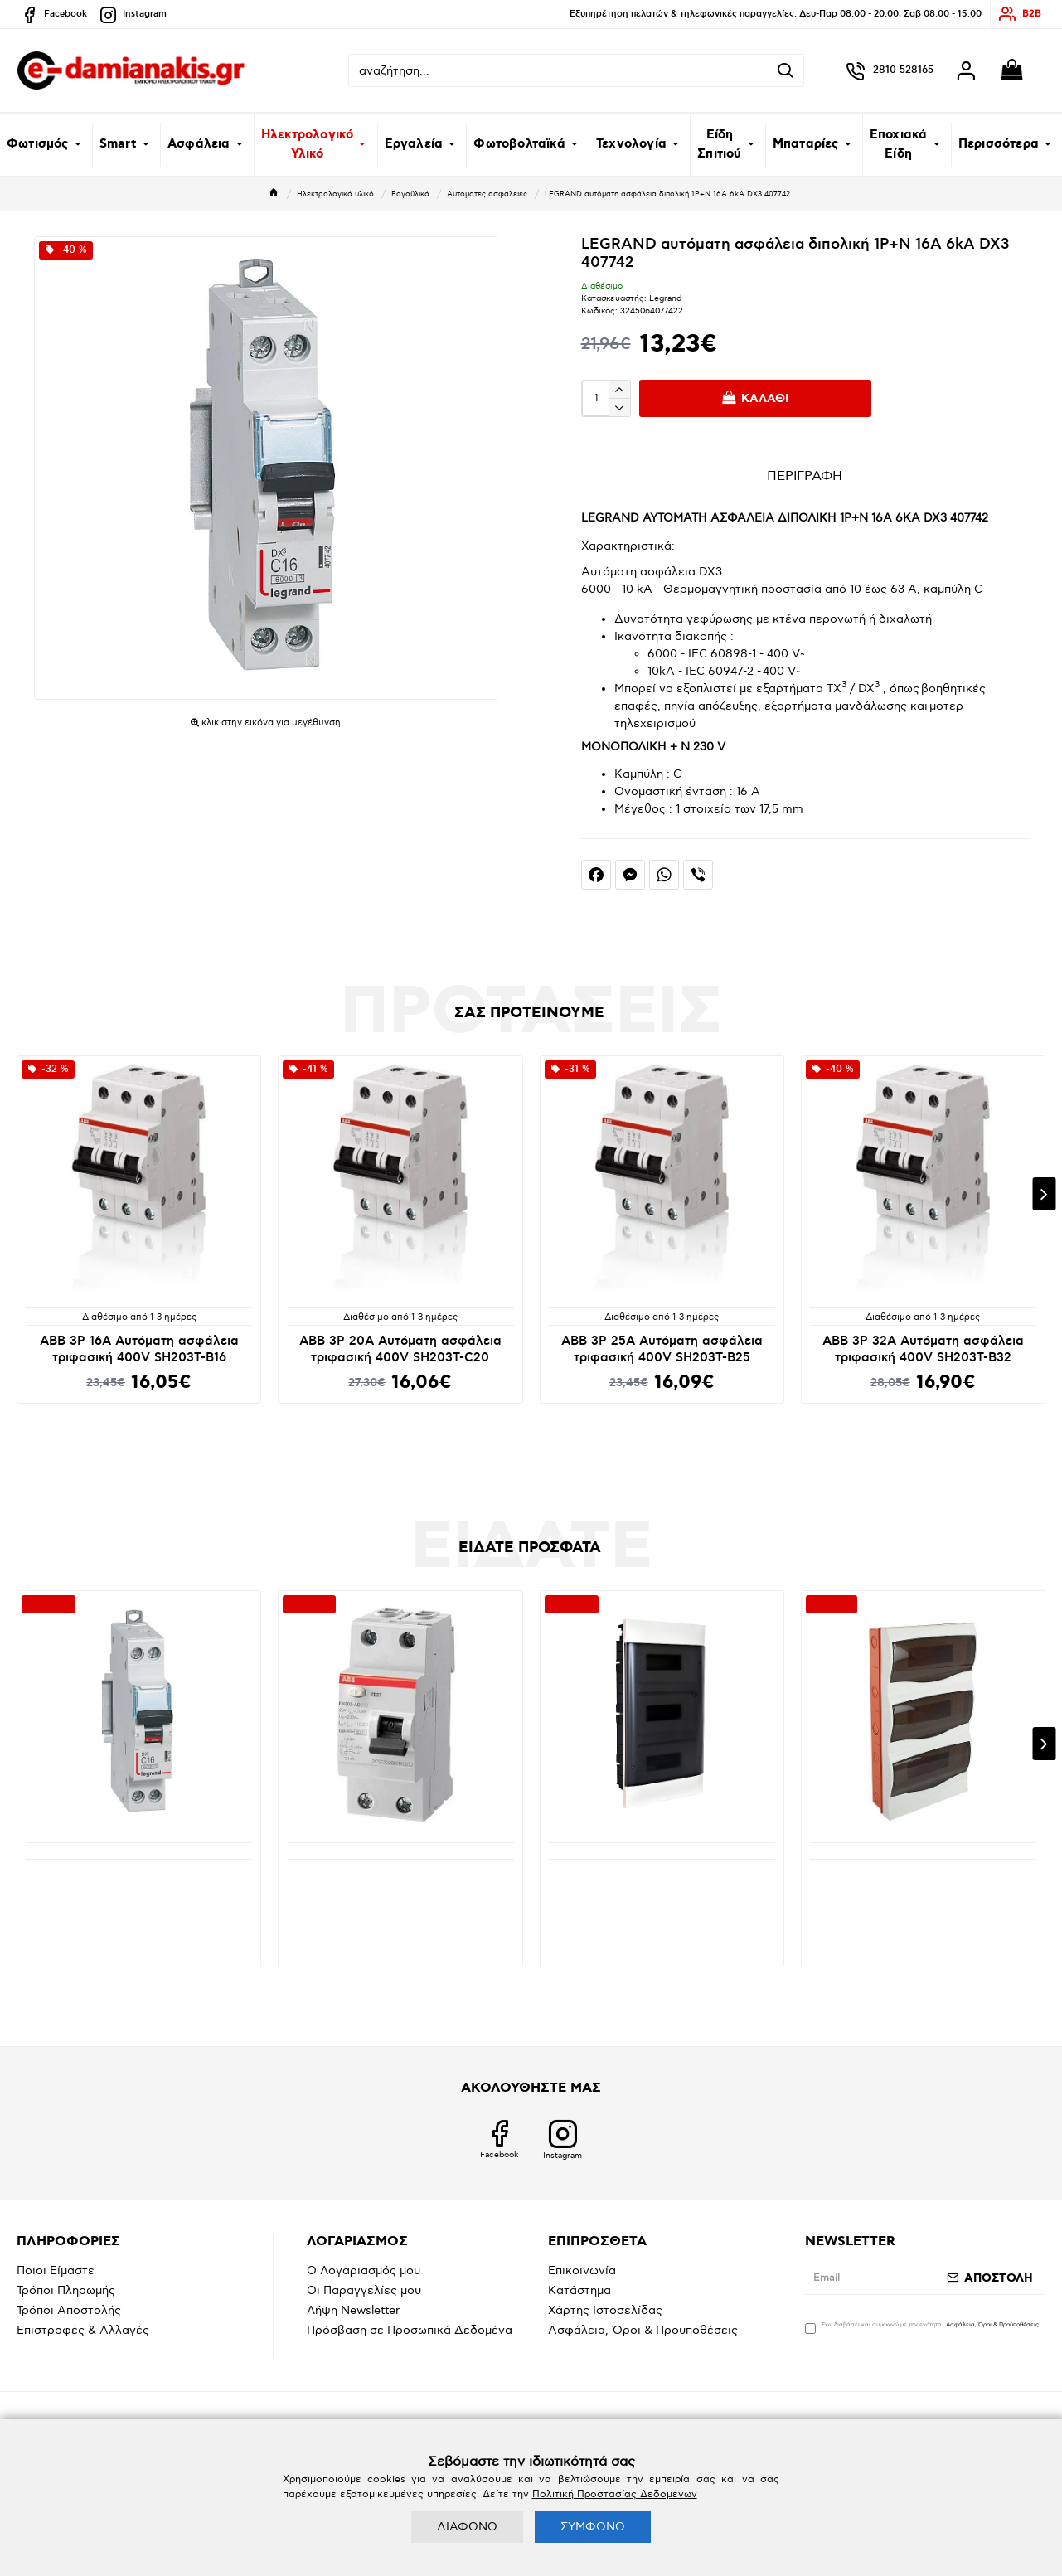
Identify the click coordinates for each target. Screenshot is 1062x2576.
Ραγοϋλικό (410, 194)
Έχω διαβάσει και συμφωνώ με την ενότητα (923, 2327)
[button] (1043, 1193)
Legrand (665, 298)
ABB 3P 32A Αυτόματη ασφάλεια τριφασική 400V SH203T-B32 (923, 1349)
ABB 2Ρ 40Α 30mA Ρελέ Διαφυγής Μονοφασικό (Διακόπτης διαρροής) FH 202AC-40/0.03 (400, 1890)
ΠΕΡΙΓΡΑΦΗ (804, 476)
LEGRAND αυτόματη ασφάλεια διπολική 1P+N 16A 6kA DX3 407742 (139, 1884)
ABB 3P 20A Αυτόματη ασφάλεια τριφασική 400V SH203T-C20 (400, 1349)
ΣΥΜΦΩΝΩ (592, 2527)
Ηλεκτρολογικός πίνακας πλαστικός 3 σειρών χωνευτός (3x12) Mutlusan (923, 1884)
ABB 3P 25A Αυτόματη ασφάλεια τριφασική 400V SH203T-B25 (662, 1349)
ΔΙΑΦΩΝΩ (467, 2527)
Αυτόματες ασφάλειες (487, 194)
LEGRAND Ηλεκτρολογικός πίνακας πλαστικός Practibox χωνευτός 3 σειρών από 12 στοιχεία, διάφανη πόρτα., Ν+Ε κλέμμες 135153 (661, 1898)
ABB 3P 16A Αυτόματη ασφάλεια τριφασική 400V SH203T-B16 (139, 1349)
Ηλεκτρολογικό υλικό (335, 194)
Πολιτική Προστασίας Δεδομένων (614, 2494)
